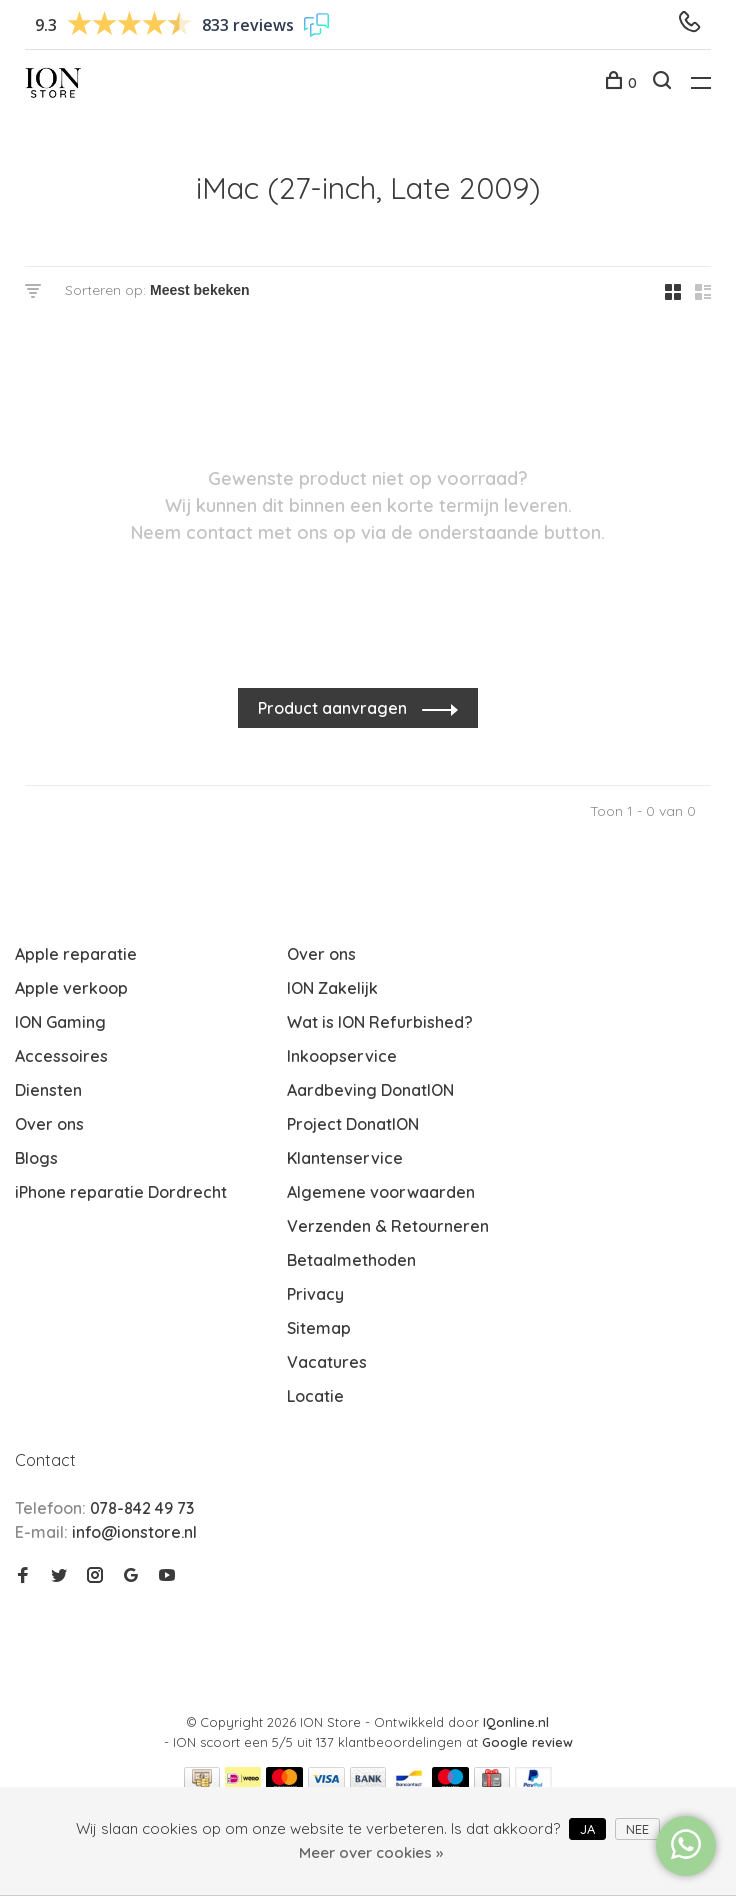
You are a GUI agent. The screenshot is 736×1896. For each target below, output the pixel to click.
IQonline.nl (516, 1722)
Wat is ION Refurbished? (380, 1022)
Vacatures (327, 1362)
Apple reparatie (76, 954)
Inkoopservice (342, 1056)
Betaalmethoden (351, 1260)
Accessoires (61, 1056)
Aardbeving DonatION (370, 1090)
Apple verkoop (71, 988)
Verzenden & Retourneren (388, 1226)
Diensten (48, 1090)
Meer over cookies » (371, 1852)
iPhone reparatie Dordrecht (121, 1192)
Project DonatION (353, 1124)
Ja (587, 1829)
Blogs (36, 1158)
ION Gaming (60, 1022)
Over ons (49, 1124)
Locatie (315, 1396)
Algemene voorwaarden (381, 1192)
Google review (527, 1742)
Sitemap (319, 1328)
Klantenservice (345, 1158)
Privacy (315, 1294)
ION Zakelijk (332, 988)
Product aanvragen (334, 708)
